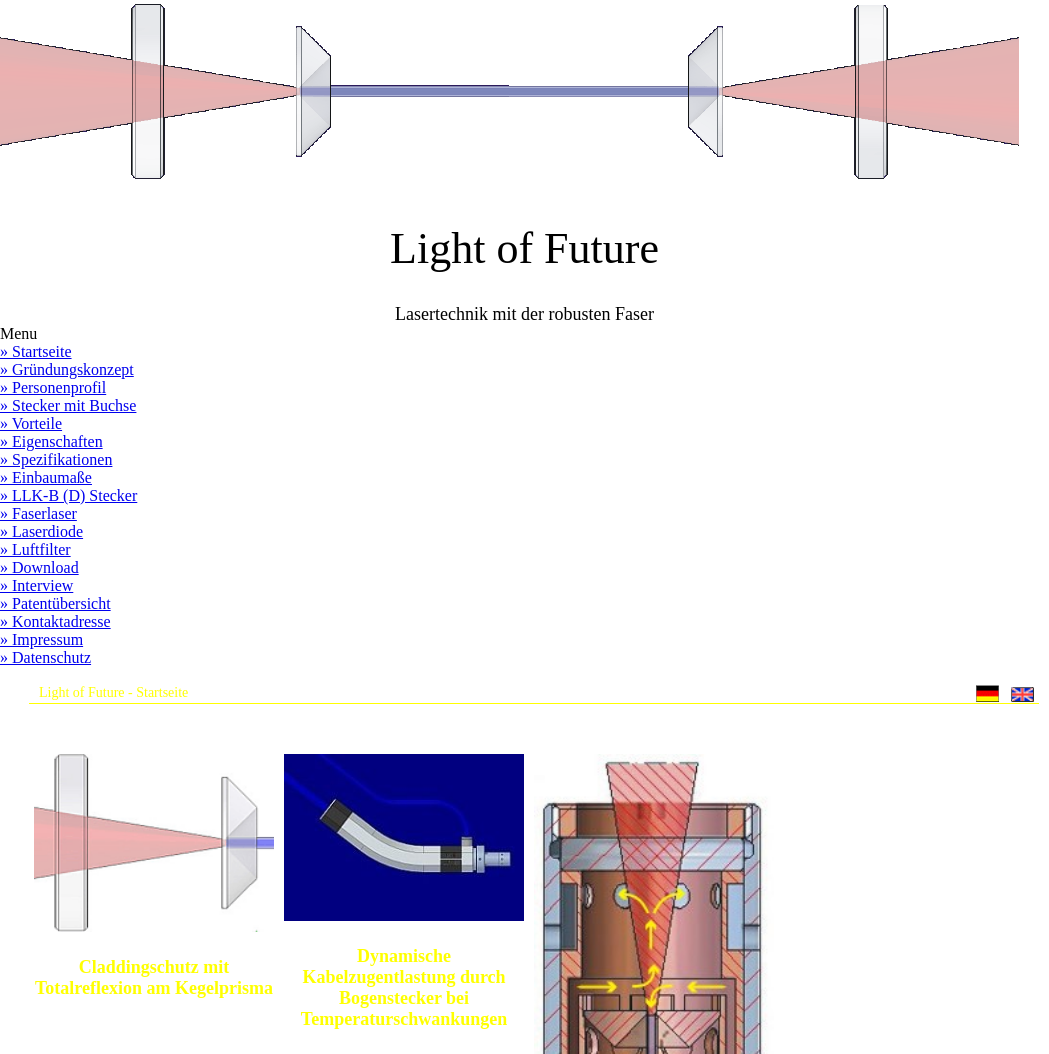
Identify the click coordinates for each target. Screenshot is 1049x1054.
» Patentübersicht (55, 603)
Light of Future (82, 692)
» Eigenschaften (51, 441)
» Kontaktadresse (55, 621)
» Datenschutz (45, 657)
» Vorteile (31, 423)
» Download (39, 567)
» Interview (36, 585)
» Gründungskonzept (67, 369)
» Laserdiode (41, 531)
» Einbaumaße (46, 477)
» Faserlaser (38, 513)
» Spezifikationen (56, 459)
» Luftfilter (35, 549)
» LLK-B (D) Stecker (68, 495)
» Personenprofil (53, 387)
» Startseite (36, 351)
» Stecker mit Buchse (68, 405)
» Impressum (41, 639)
